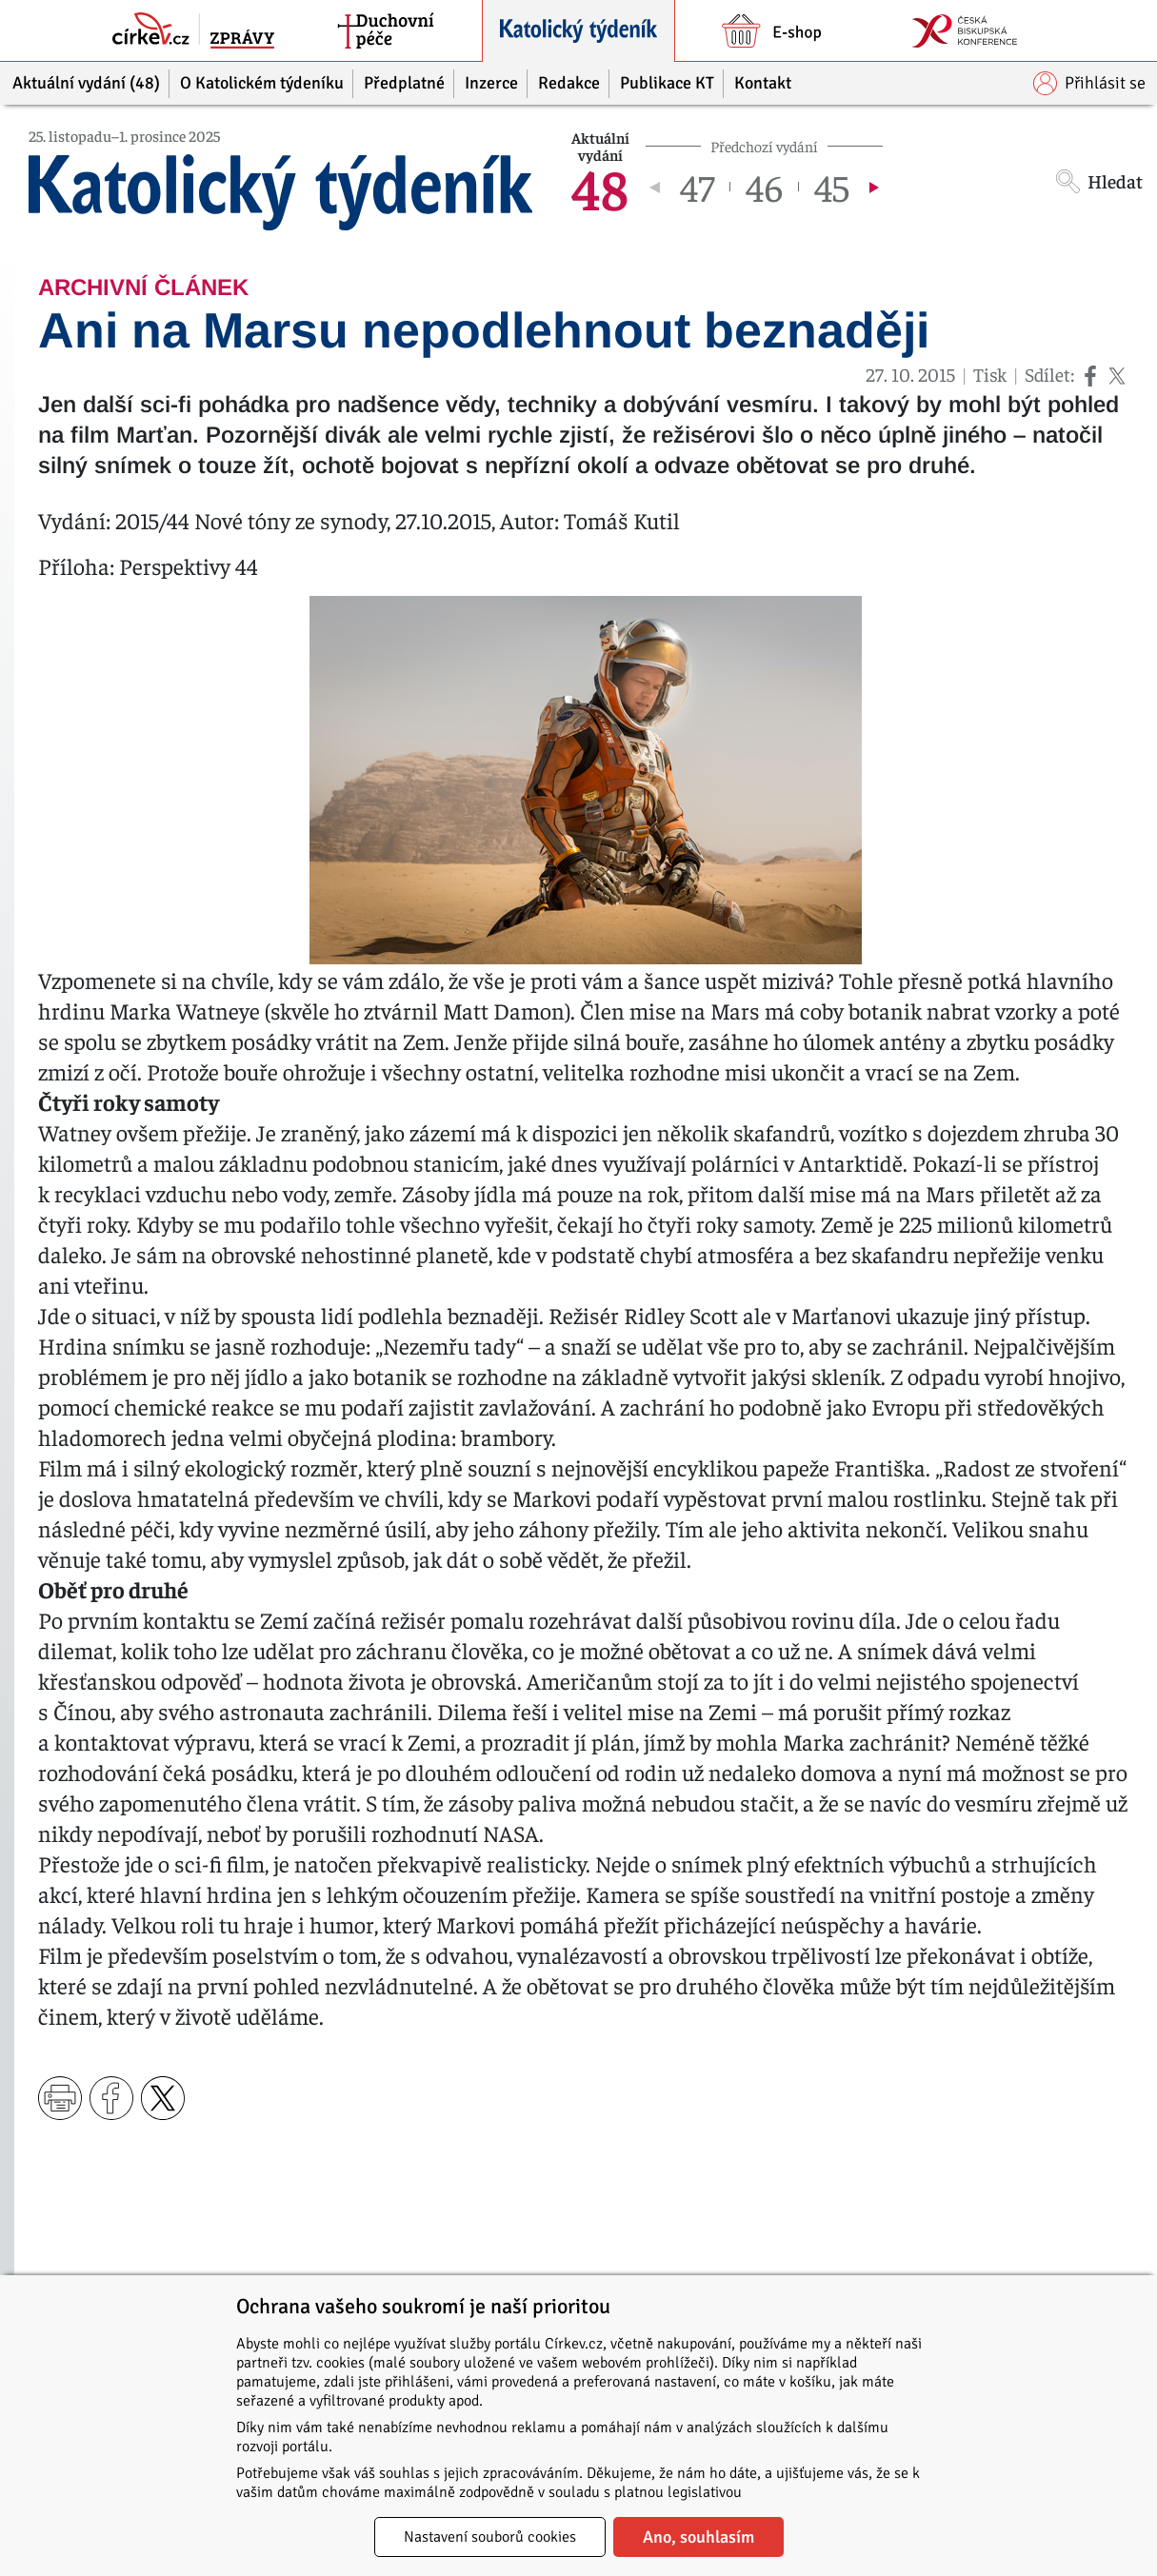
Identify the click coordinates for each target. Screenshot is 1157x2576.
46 (764, 186)
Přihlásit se (1089, 83)
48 (599, 186)
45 (831, 186)
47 (697, 186)
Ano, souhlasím (698, 2536)
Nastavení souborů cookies (490, 2536)
